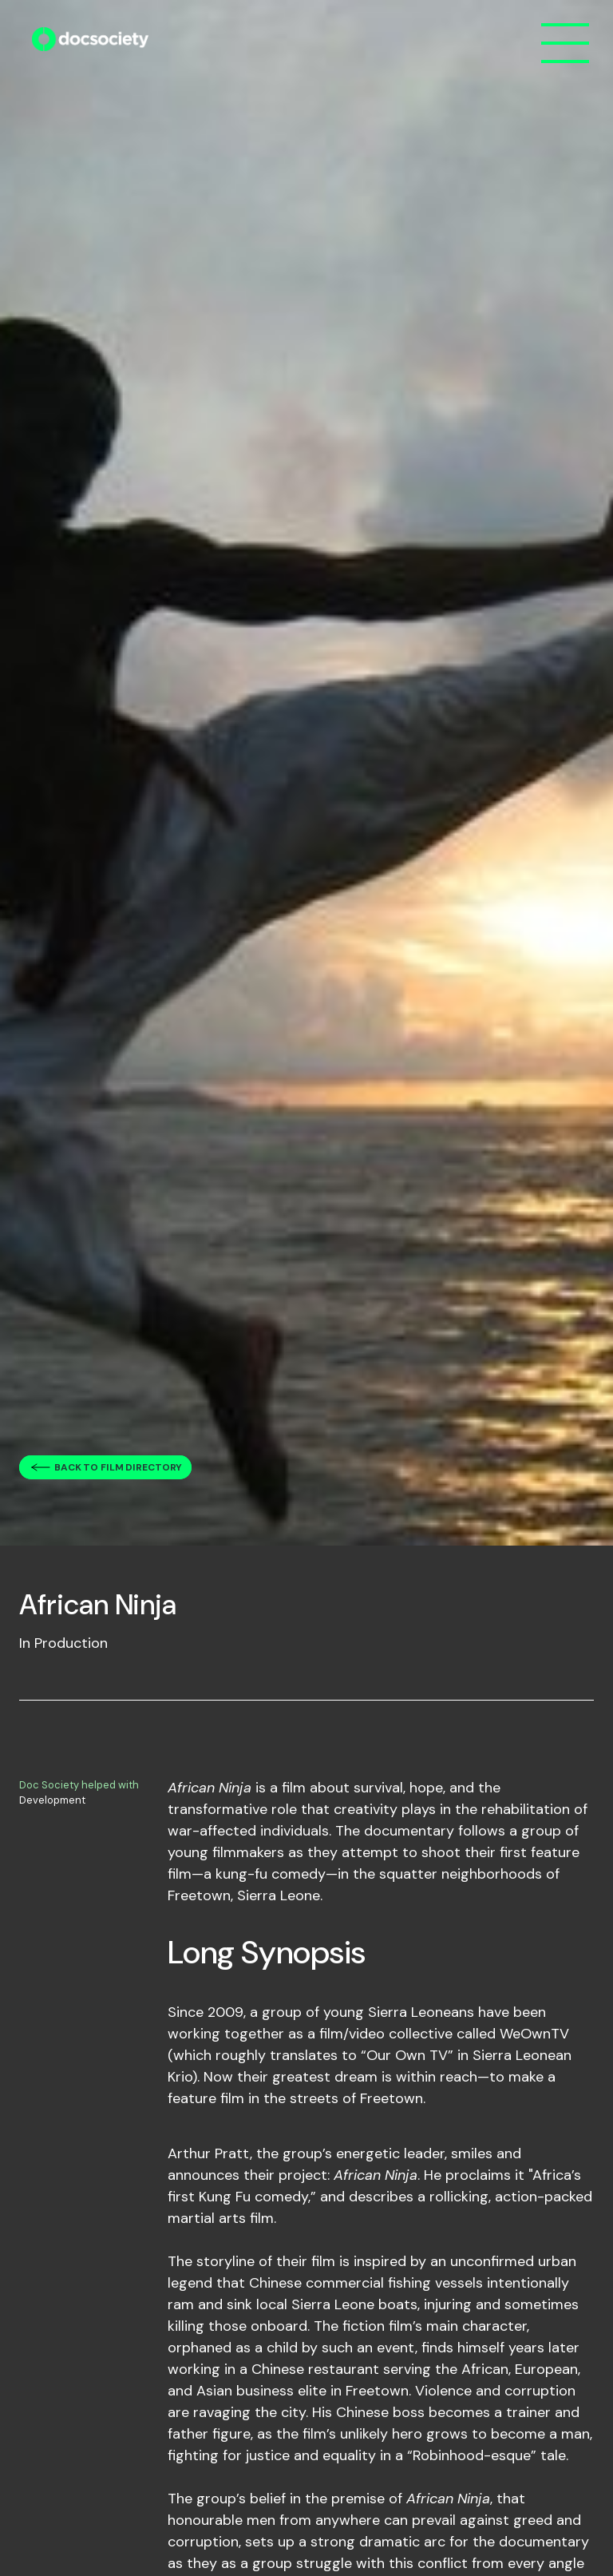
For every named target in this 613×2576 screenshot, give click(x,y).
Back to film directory (118, 1467)
